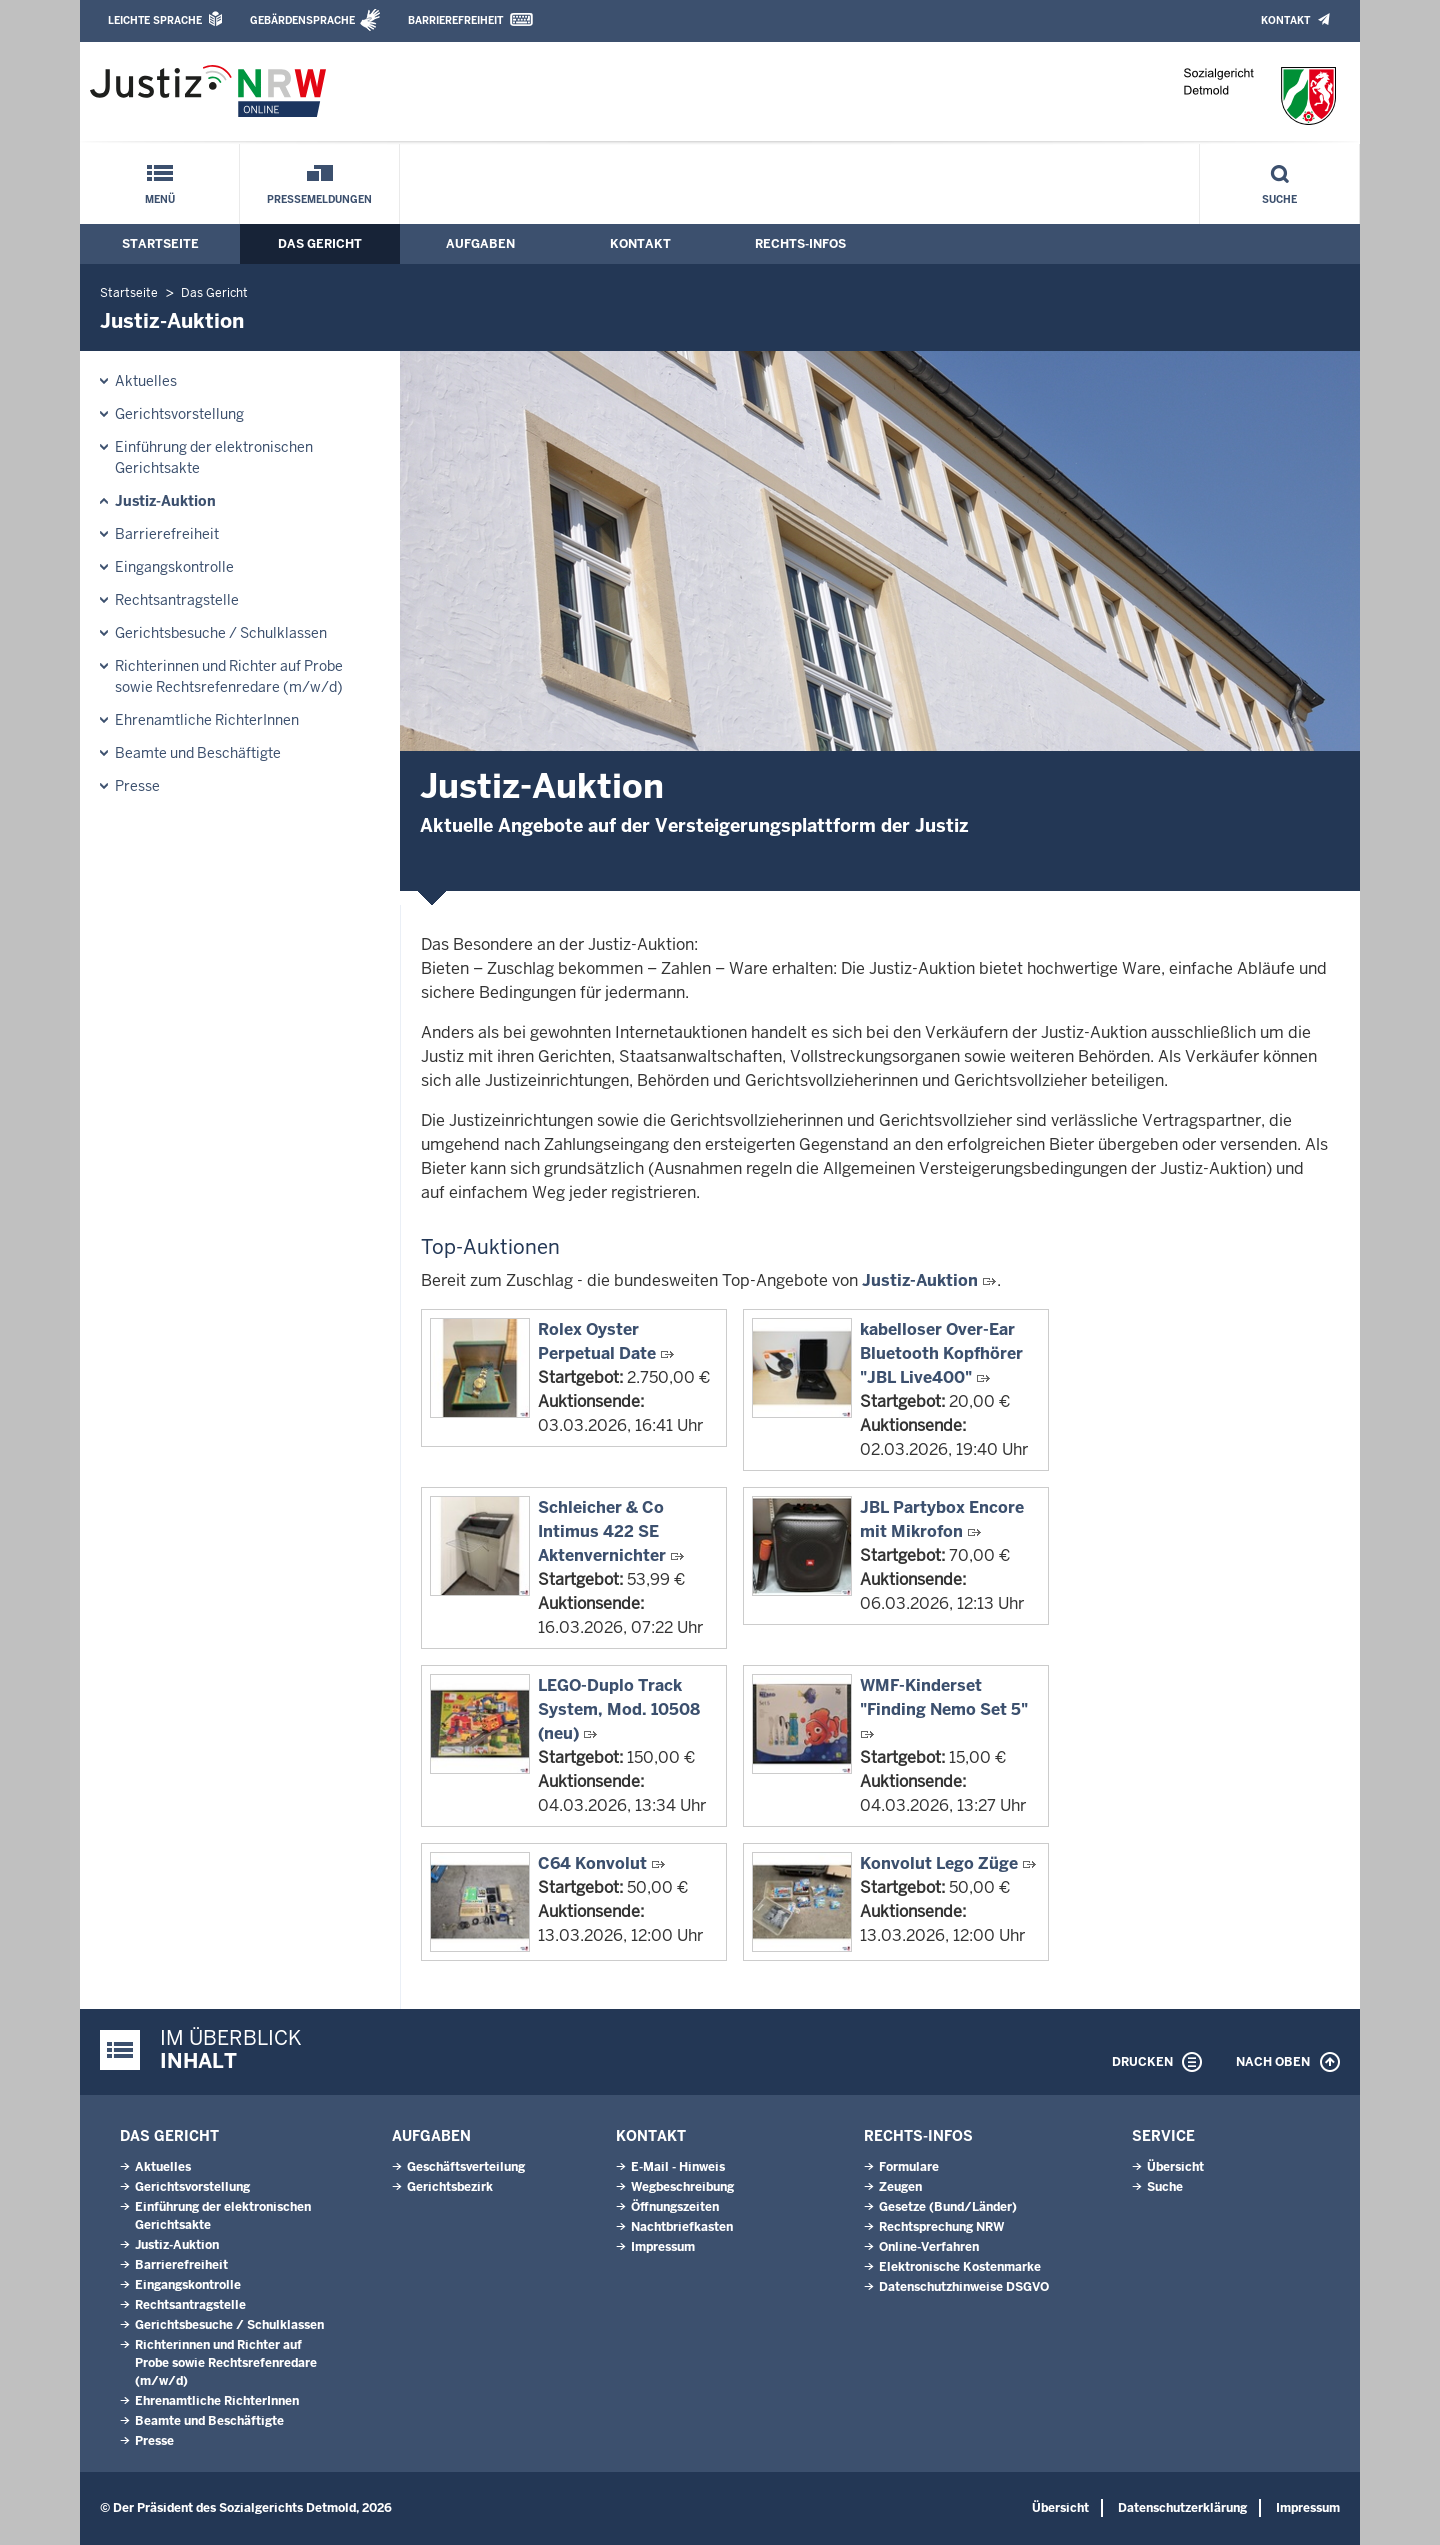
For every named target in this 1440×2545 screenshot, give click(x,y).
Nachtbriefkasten (682, 2227)
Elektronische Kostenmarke (960, 2267)
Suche (1279, 199)
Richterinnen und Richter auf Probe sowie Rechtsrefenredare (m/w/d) (229, 676)
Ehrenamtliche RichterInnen (207, 720)
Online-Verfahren (929, 2247)
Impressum (663, 2247)
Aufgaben (480, 244)
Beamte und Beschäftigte (198, 753)
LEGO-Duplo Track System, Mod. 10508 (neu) (619, 1709)
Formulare (909, 2167)
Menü (160, 199)
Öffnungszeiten (675, 2207)
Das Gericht (320, 244)
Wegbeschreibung (682, 2187)
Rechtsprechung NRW (941, 2227)
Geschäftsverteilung (466, 2167)
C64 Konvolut (592, 1863)
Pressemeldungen (319, 199)
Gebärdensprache (302, 20)
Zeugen (900, 2187)
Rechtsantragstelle (177, 600)
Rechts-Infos (800, 244)
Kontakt (1285, 20)
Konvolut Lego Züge (939, 1863)
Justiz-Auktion (165, 501)
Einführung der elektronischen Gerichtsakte (214, 457)
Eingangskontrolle (174, 567)
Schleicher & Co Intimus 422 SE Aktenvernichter (602, 1531)
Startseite (160, 244)
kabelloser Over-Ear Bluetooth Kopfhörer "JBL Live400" (941, 1353)
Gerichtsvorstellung (179, 414)
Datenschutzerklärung (1182, 2508)
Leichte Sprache (155, 20)
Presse (137, 786)
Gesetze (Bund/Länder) (948, 2207)
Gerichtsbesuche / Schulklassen (221, 633)
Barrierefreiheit (455, 20)
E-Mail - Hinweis (678, 2167)
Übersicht (1175, 2167)
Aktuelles (146, 381)
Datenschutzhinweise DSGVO (964, 2287)
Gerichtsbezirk (450, 2187)
